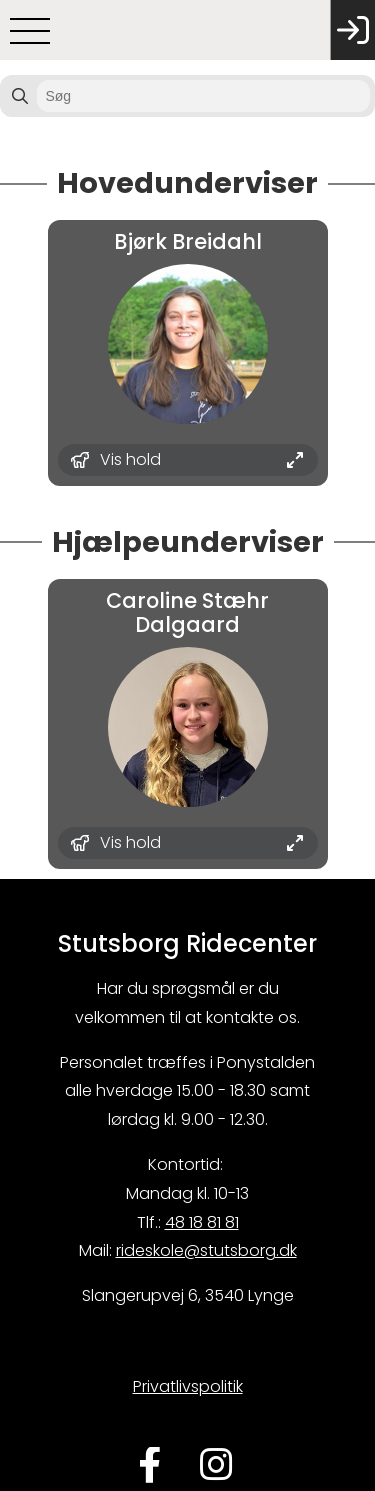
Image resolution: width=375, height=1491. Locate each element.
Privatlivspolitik (188, 1386)
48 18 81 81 (202, 1222)
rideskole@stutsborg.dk (206, 1250)
